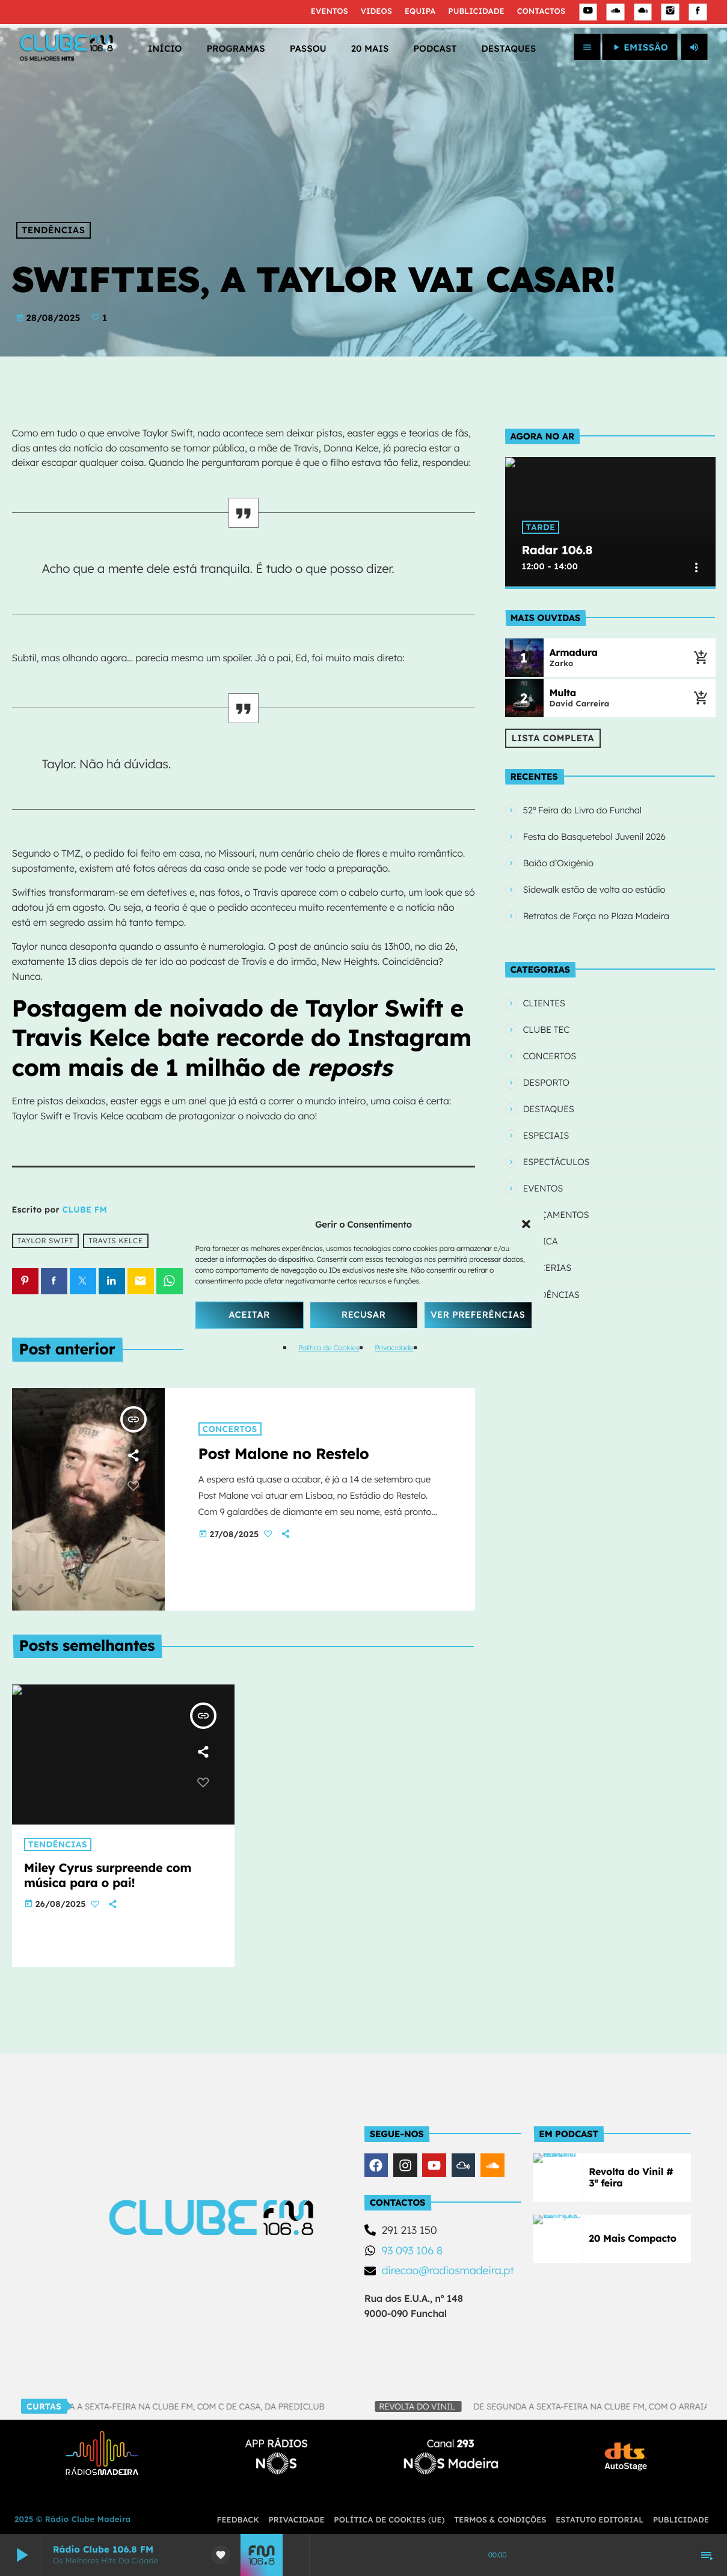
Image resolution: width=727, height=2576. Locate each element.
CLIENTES (544, 985)
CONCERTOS (549, 1038)
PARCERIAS (547, 1249)
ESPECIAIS (546, 1117)
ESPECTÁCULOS (556, 1143)
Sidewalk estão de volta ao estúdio (594, 875)
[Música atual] (701, 648)
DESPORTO (546, 1064)
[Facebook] (698, 12)
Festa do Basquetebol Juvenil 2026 (594, 822)
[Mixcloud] (643, 12)
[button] (526, 1224)
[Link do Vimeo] (66, 47)
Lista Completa (553, 729)
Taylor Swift (45, 1240)
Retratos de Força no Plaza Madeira (596, 902)
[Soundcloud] (616, 12)
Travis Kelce (115, 1240)
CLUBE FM (85, 1209)
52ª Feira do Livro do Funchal (582, 796)
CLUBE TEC (546, 1011)
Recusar (364, 1314)
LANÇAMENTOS (556, 1196)
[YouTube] (588, 12)
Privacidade (394, 1347)
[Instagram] (670, 12)
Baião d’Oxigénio (558, 849)
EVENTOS (543, 1170)
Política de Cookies (328, 1347)
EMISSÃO (639, 47)
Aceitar (249, 1314)
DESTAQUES (548, 1091)
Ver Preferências (478, 1314)
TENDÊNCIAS (53, 230)
